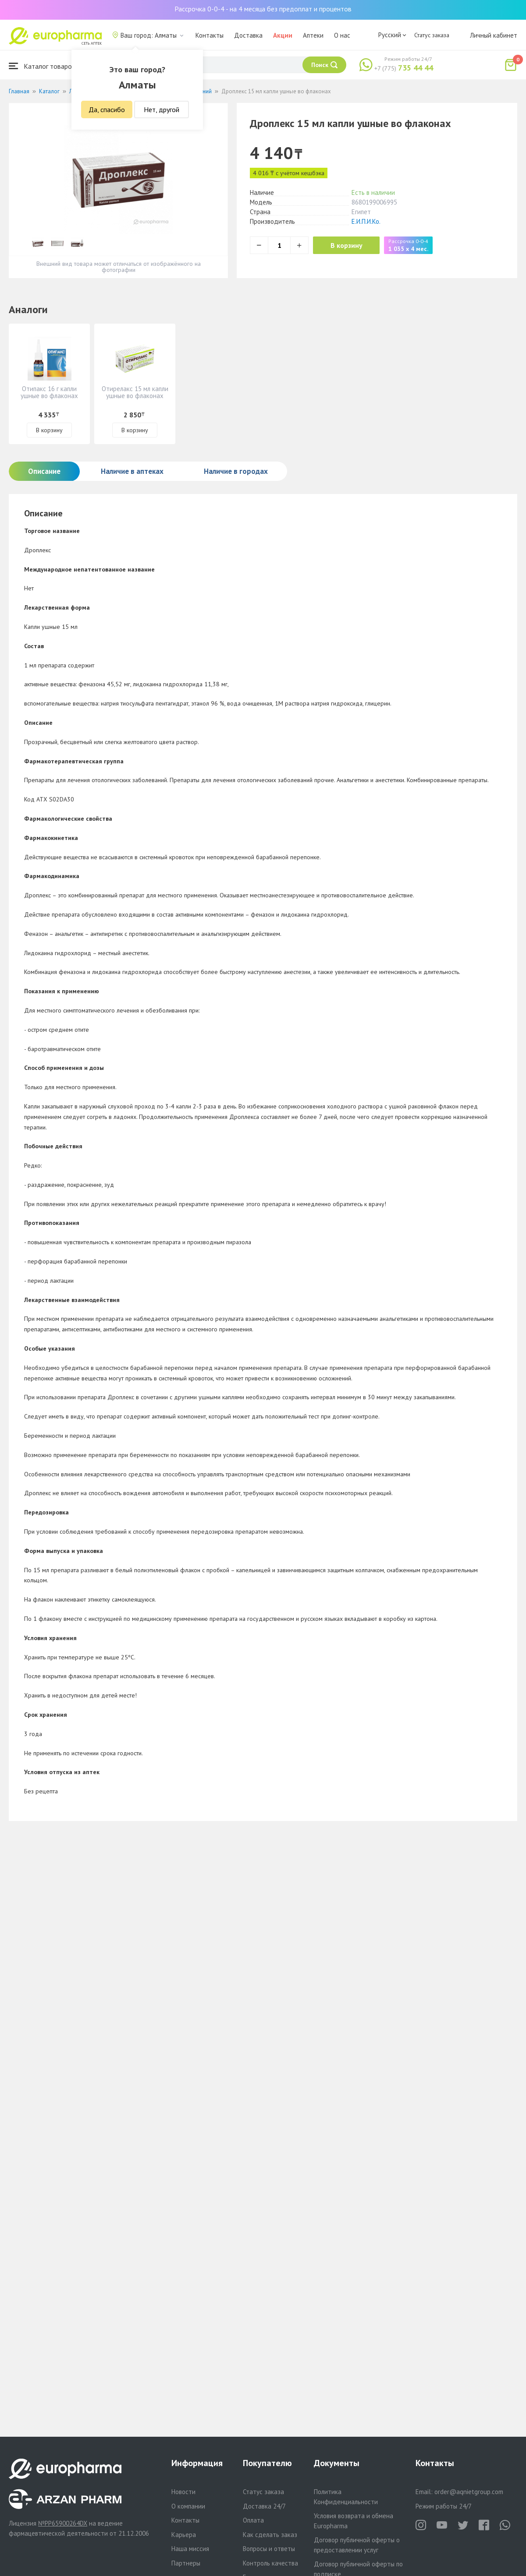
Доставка (248, 35)
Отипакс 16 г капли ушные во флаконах (49, 392)
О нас (342, 35)
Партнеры (185, 2563)
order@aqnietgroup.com (468, 2492)
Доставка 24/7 (264, 2506)
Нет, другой (161, 109)
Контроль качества (270, 2563)
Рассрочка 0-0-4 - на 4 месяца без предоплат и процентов (263, 8)
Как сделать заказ (270, 2534)
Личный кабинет (493, 35)
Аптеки (313, 35)
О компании (188, 2506)
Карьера (183, 2534)
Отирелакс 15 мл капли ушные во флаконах (135, 392)
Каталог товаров (42, 66)
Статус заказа (431, 35)
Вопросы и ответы (269, 2548)
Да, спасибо (107, 109)
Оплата (253, 2520)
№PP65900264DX (62, 2523)
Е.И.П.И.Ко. (366, 221)
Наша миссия (190, 2548)
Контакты (209, 35)
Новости (183, 2492)
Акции (282, 35)
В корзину (347, 245)
